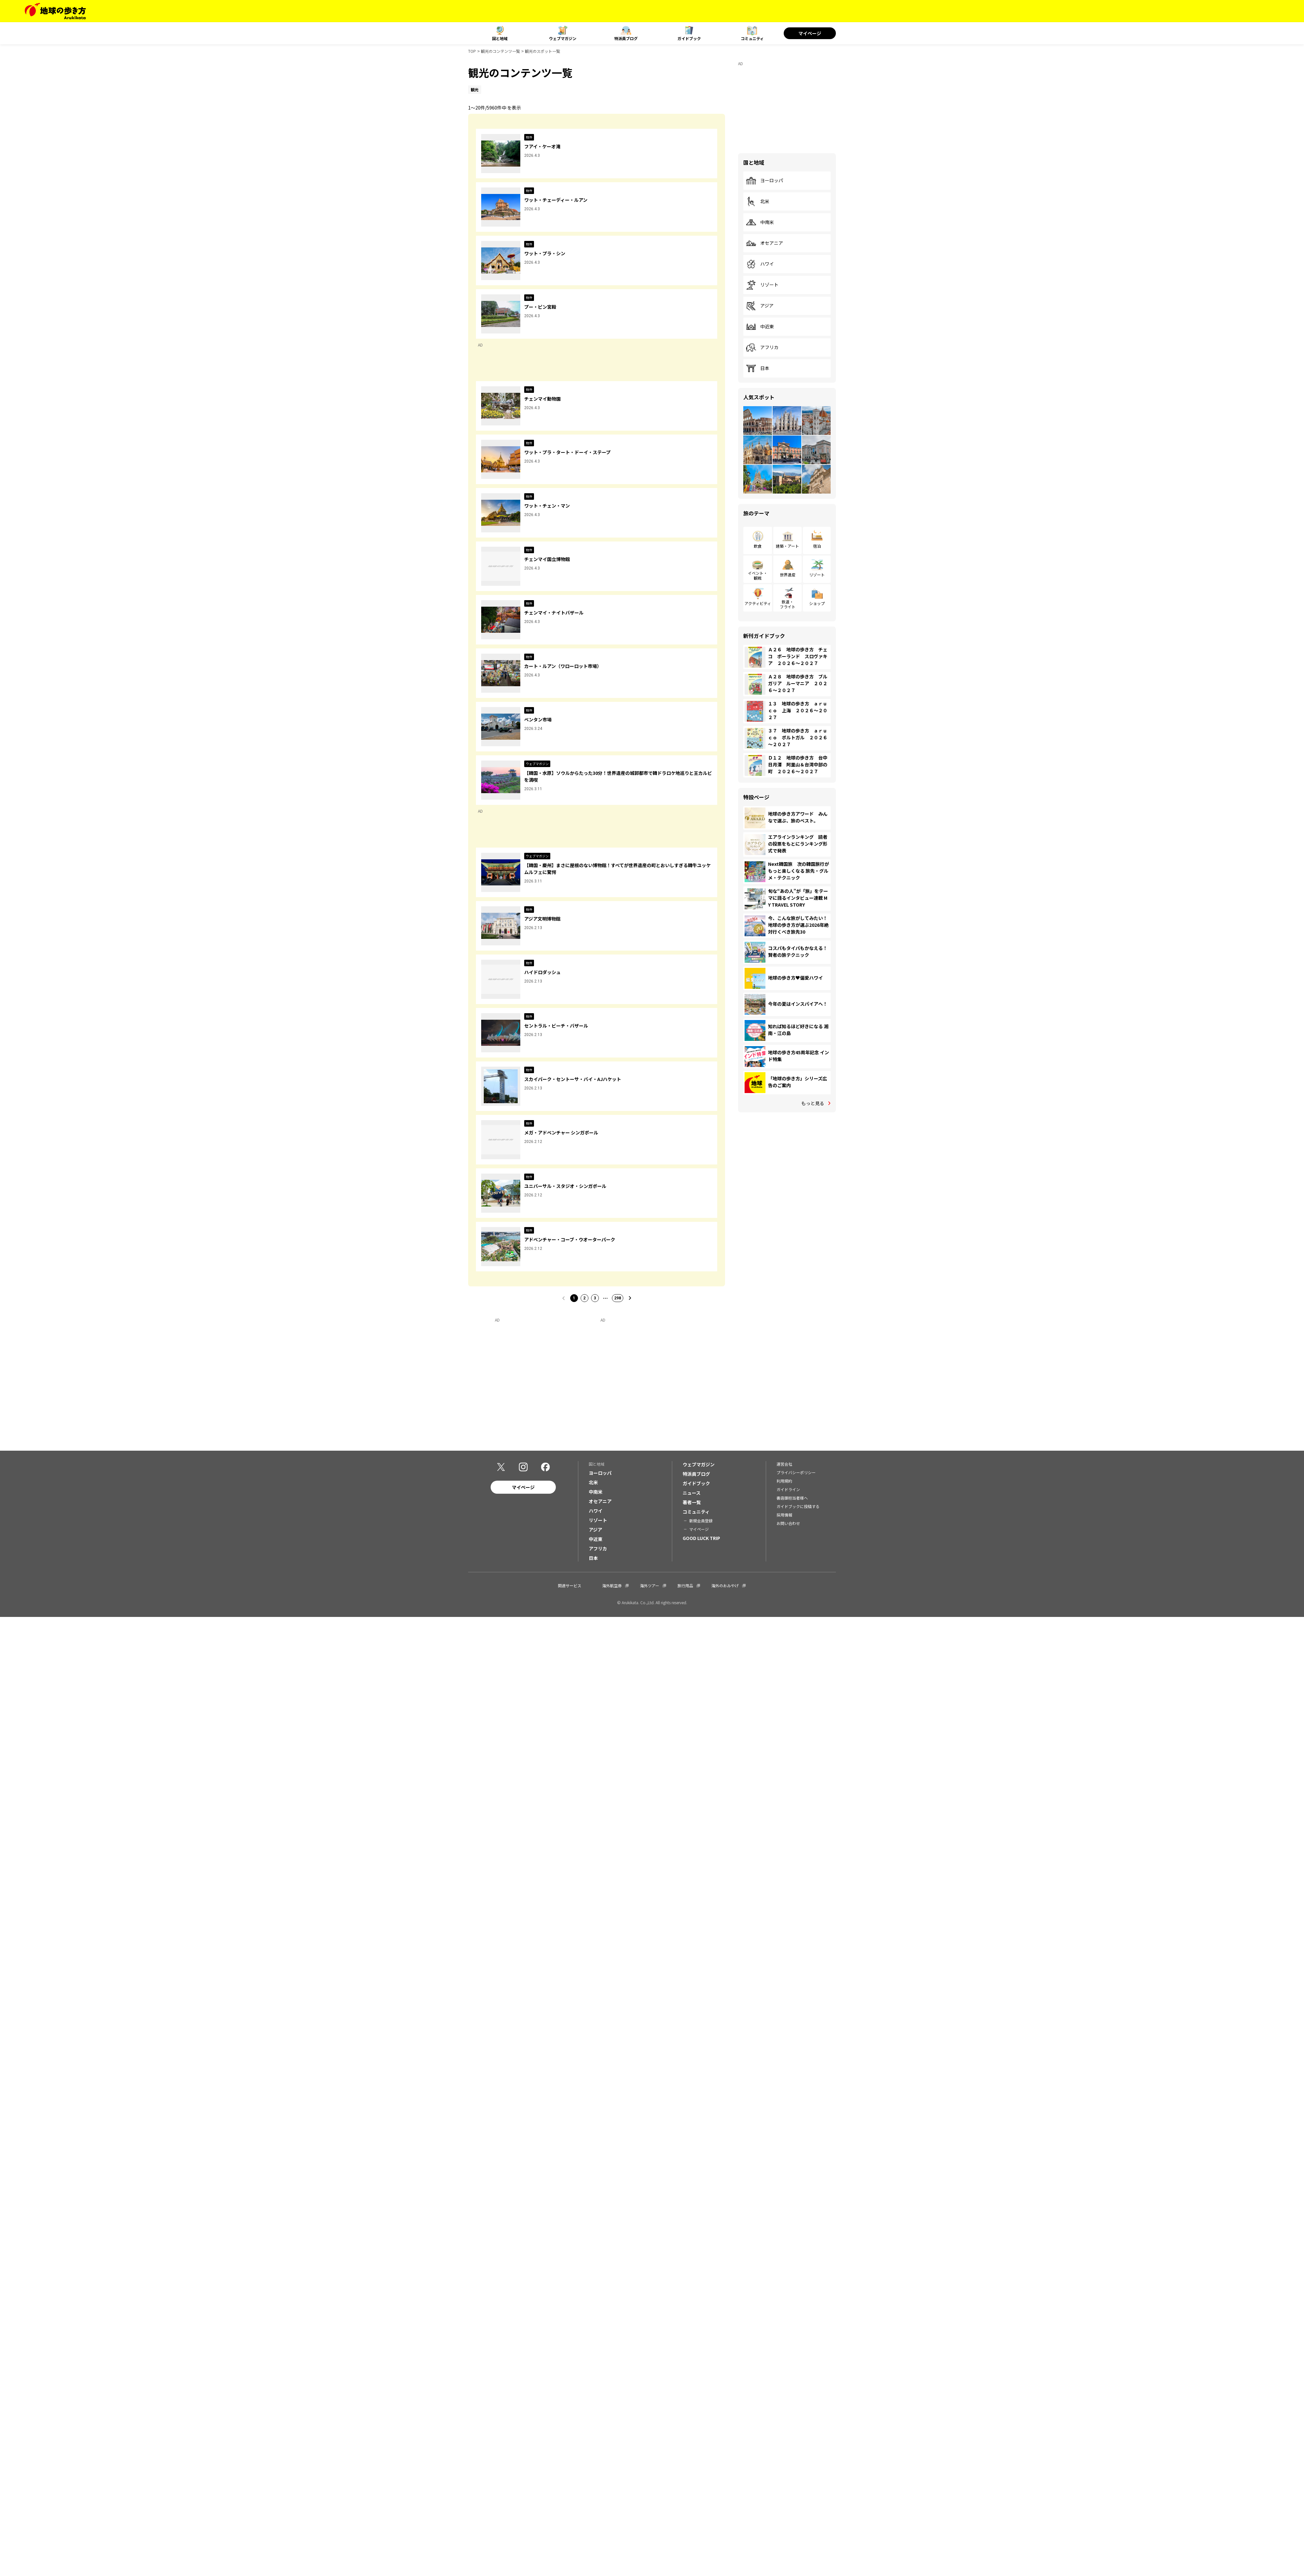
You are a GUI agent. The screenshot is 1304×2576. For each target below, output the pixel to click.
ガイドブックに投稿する (798, 1507)
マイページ (809, 33)
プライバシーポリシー (796, 1473)
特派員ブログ (626, 38)
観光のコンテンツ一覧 (500, 51)
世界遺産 (787, 574)
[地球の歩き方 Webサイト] (55, 11)
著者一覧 (692, 1503)
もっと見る (812, 1103)
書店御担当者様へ (792, 1498)
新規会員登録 (701, 1521)
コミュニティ (752, 38)
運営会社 (784, 1464)
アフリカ (762, 347)
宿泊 (817, 546)
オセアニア (764, 243)
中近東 (760, 326)
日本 (757, 368)
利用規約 (784, 1481)
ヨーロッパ (764, 180)
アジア (760, 306)
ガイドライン (788, 1490)
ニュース (692, 1493)
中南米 (760, 222)
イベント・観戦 (757, 575)
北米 (757, 201)
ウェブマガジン (562, 38)
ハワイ (760, 264)
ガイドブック (689, 38)
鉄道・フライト (787, 604)
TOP (472, 51)
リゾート (762, 285)
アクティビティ (758, 603)
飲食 (758, 546)
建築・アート (787, 546)
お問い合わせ (788, 1524)
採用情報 (784, 1515)
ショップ (817, 603)
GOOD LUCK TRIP (701, 1538)
